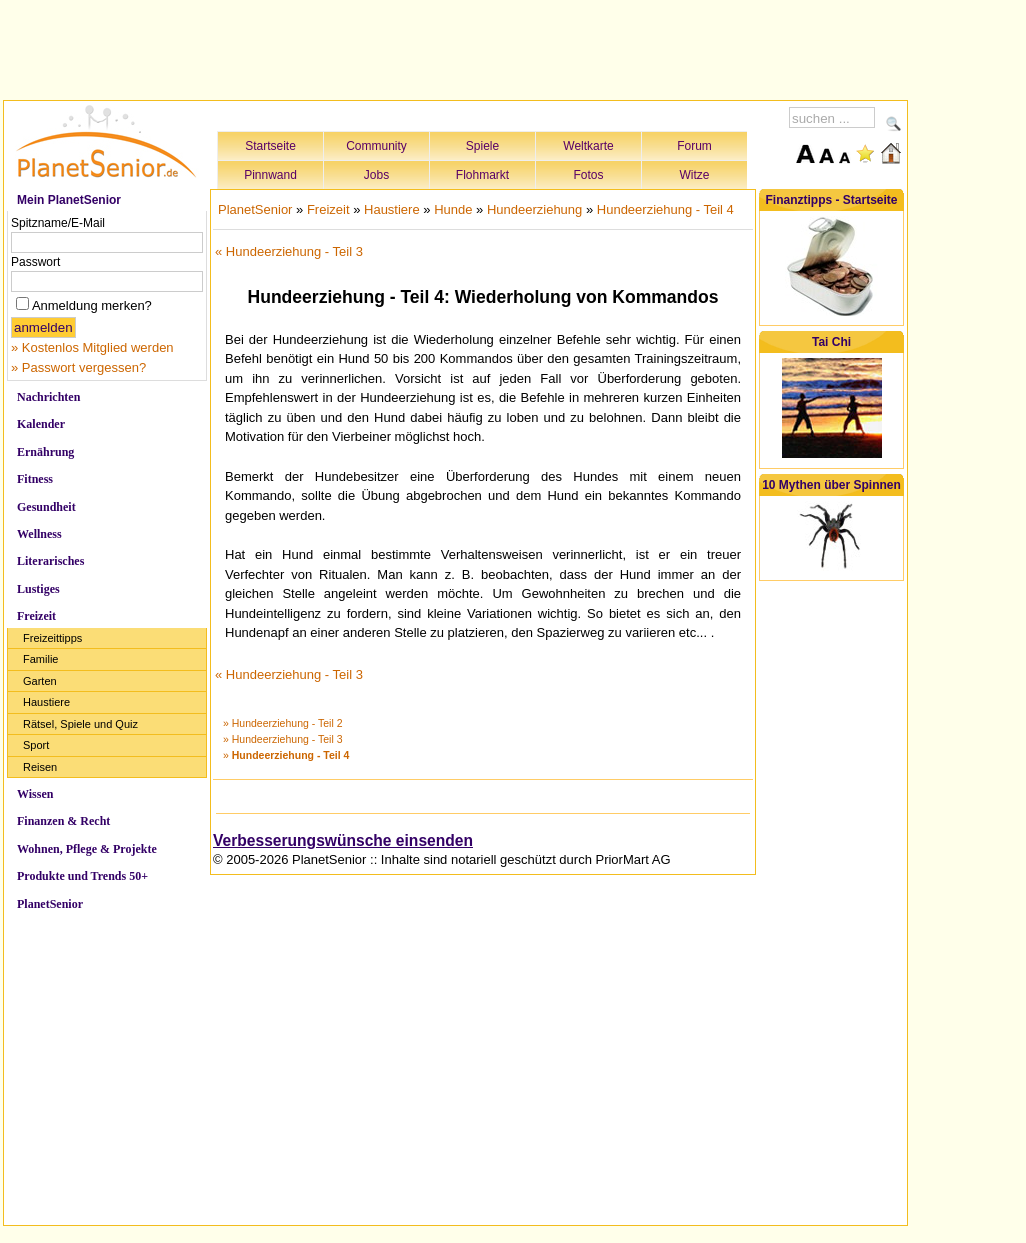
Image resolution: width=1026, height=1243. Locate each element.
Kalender (41, 424)
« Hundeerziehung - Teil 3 (289, 251)
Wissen (35, 794)
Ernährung (45, 452)
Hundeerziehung (534, 209)
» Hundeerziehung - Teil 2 (282, 723)
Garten (40, 681)
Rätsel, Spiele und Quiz (80, 724)
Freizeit (36, 616)
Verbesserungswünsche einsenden (343, 840)
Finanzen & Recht (63, 821)
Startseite (270, 146)
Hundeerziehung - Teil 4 (665, 209)
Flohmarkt (482, 175)
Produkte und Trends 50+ (82, 876)
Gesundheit (46, 507)
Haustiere (46, 702)
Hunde (453, 209)
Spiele (482, 146)
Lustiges (38, 589)
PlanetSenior (50, 904)
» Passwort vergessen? (78, 367)
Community (376, 146)
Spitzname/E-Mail (58, 223)
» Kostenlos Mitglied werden (92, 347)
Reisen (40, 767)
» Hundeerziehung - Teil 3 (282, 739)
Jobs (376, 175)
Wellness (39, 534)
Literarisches (50, 561)
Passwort (35, 262)
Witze (695, 175)
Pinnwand (270, 175)
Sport (36, 745)
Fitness (35, 479)
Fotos (588, 175)
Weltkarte (588, 146)
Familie (40, 659)
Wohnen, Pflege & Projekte (87, 849)
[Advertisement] (456, 47)
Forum (694, 146)
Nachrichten (48, 397)
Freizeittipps (52, 638)
